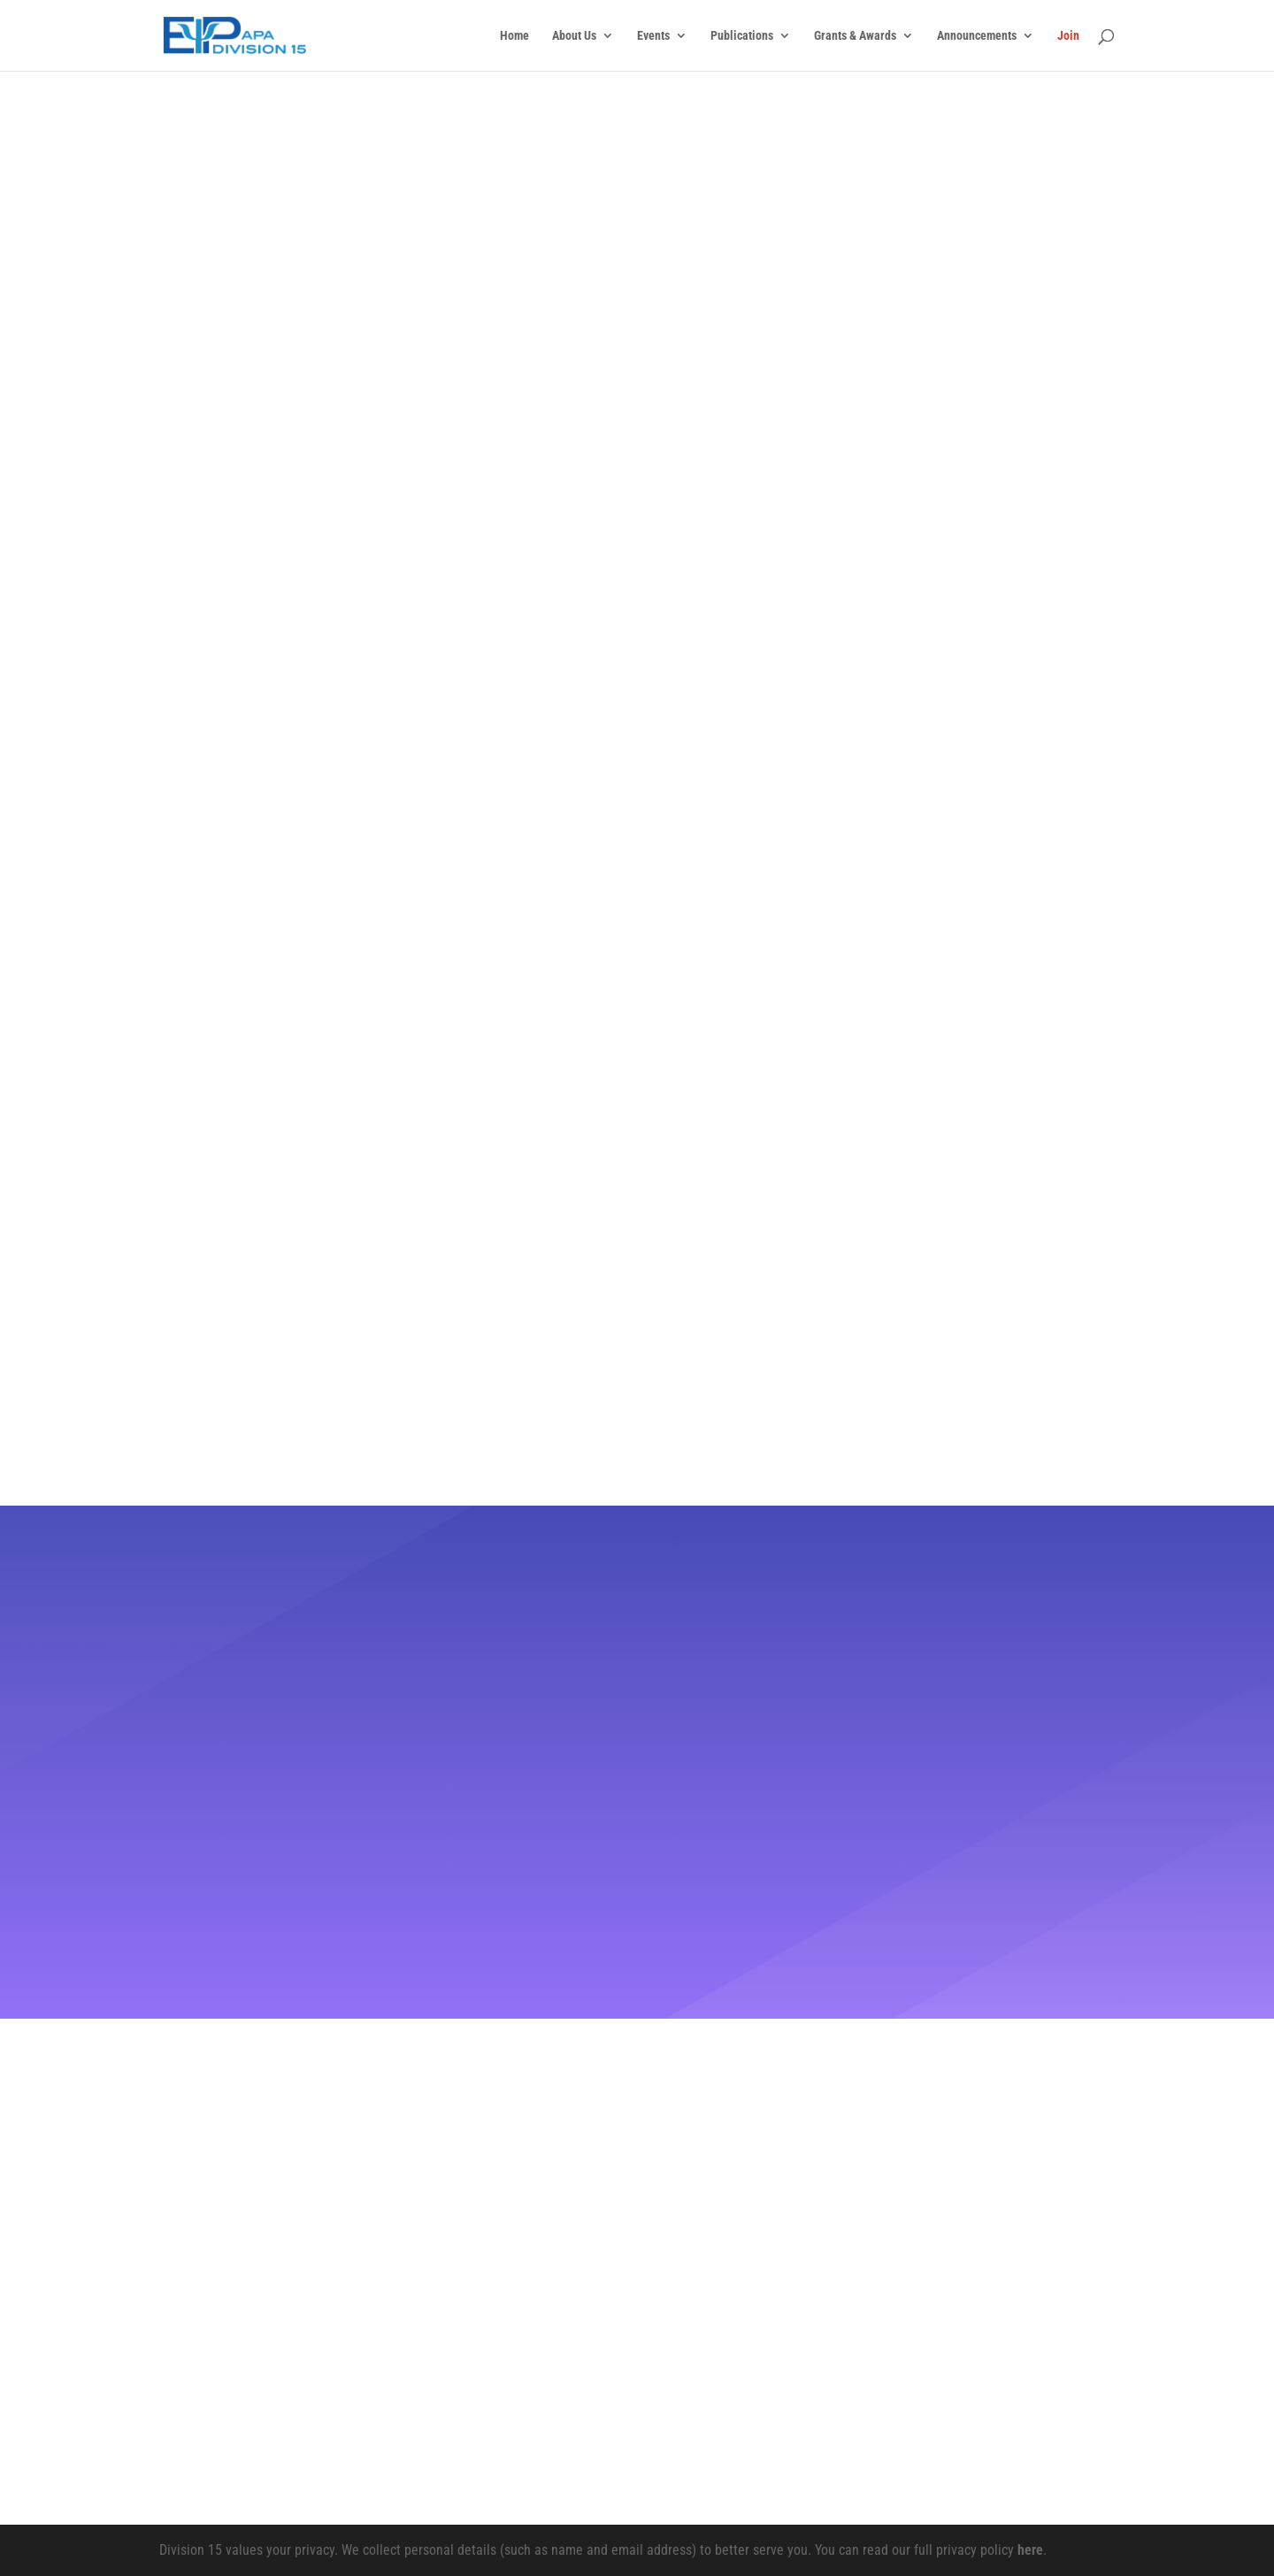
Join (1068, 35)
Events (653, 35)
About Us (574, 35)
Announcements (977, 35)
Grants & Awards (855, 35)
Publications (741, 35)
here (1030, 2550)
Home (514, 35)
